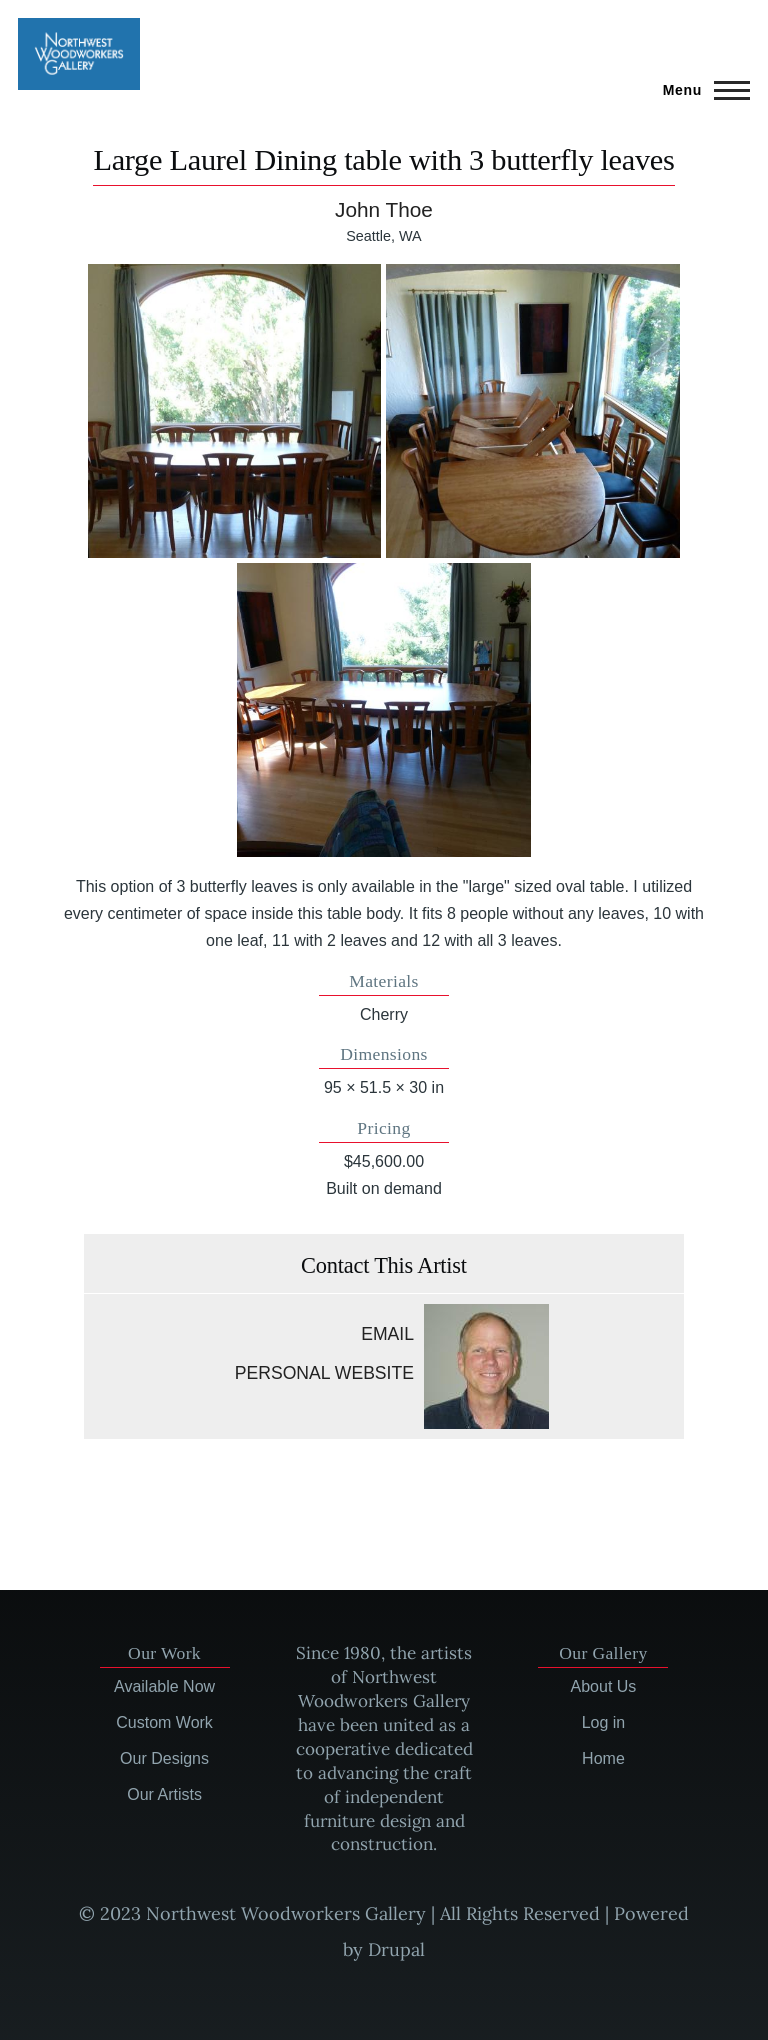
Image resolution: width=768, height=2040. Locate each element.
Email (387, 1334)
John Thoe (384, 209)
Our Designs (164, 1758)
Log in (604, 1722)
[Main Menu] (700, 90)
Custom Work (164, 1722)
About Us (604, 1686)
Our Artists (164, 1794)
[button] (235, 411)
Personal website (324, 1373)
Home (603, 1758)
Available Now (164, 1686)
